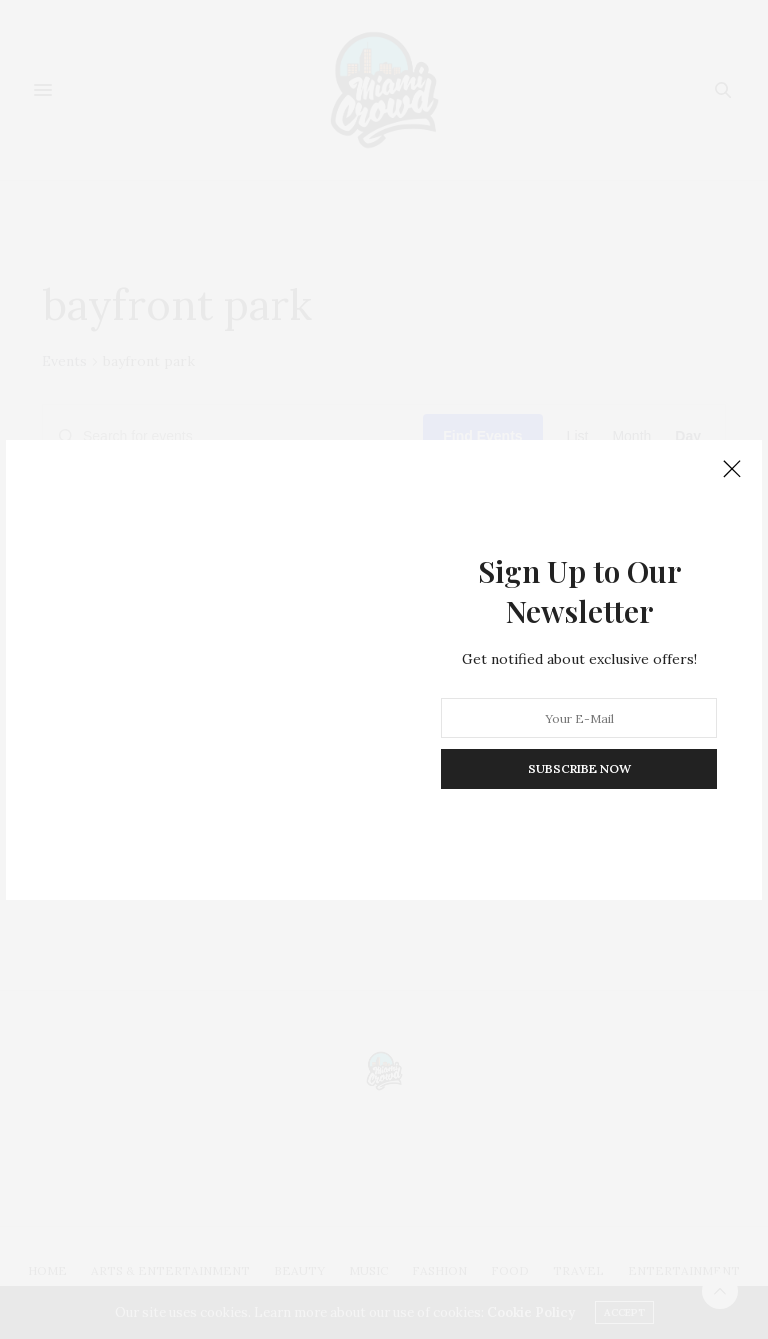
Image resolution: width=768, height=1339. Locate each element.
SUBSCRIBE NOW (579, 768)
